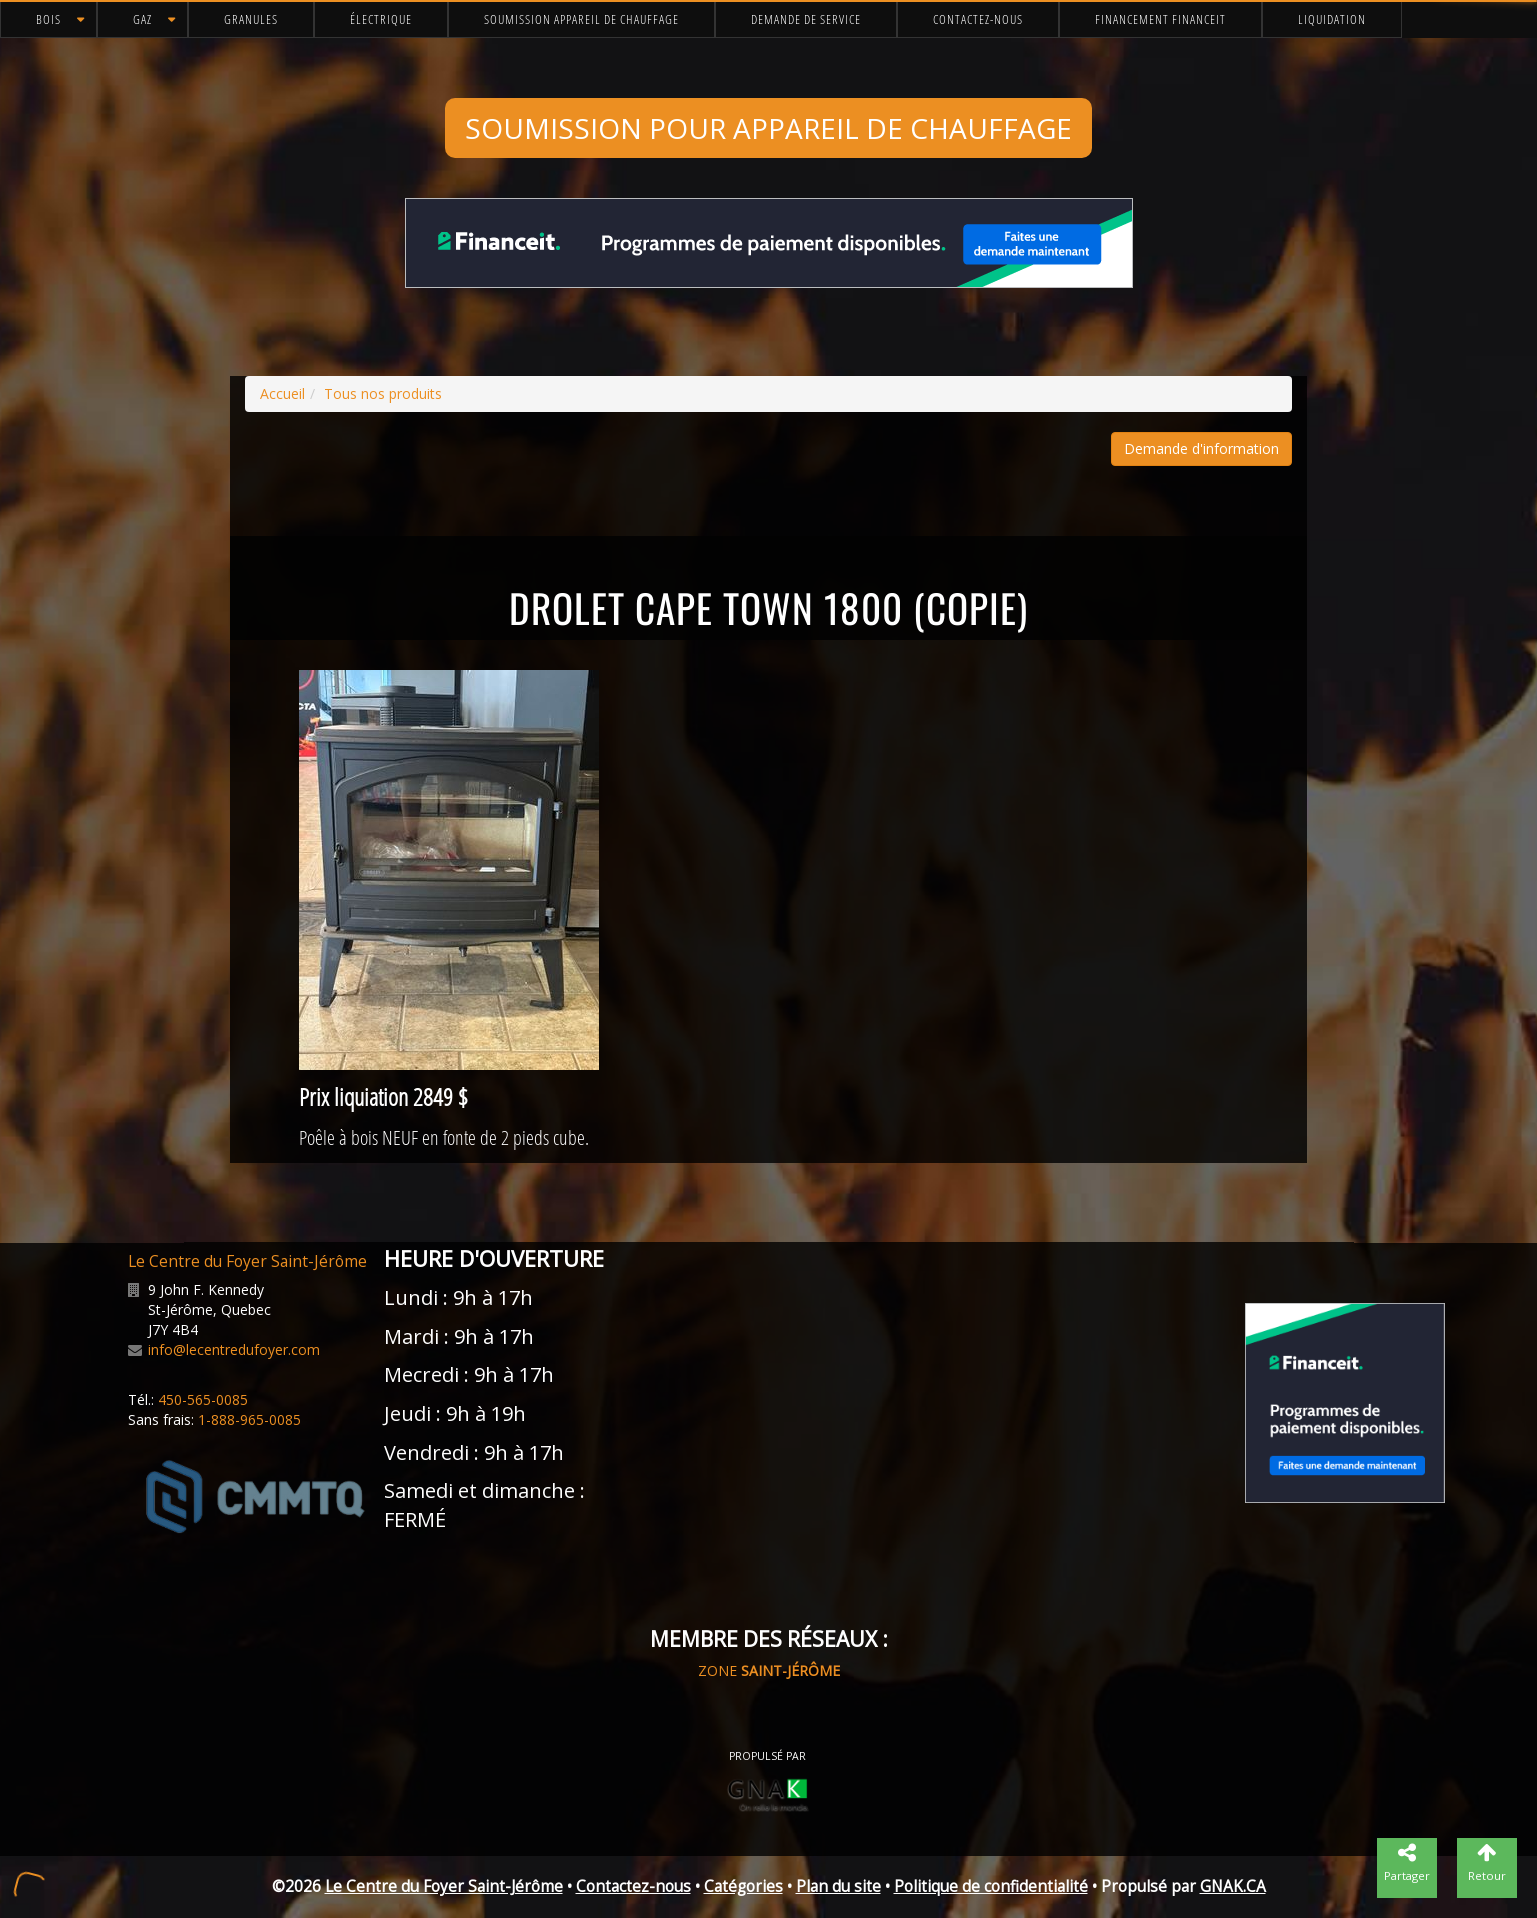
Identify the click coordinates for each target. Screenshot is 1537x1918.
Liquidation (1332, 19)
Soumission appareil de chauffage (581, 19)
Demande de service (806, 19)
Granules (251, 19)
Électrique (381, 19)
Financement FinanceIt (1160, 19)
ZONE (769, 1670)
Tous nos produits (383, 393)
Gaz (142, 19)
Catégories (743, 1886)
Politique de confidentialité (991, 1886)
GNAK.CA (1233, 1886)
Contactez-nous (978, 19)
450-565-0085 (203, 1399)
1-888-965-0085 (249, 1419)
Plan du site (838, 1886)
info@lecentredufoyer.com (234, 1349)
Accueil (282, 393)
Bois (48, 19)
